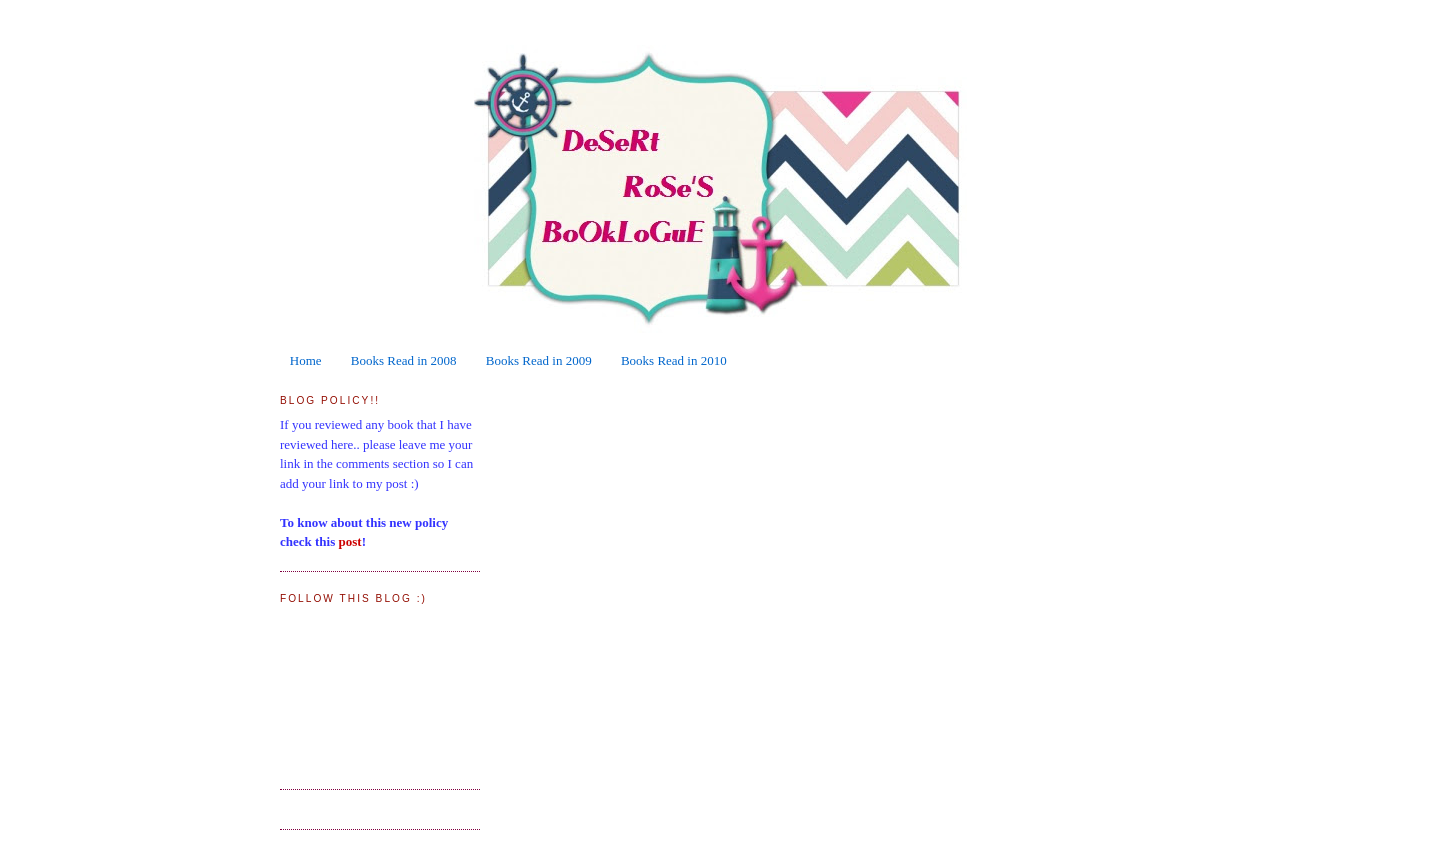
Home (306, 360)
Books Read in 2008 (404, 360)
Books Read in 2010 (674, 360)
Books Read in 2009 (539, 360)
